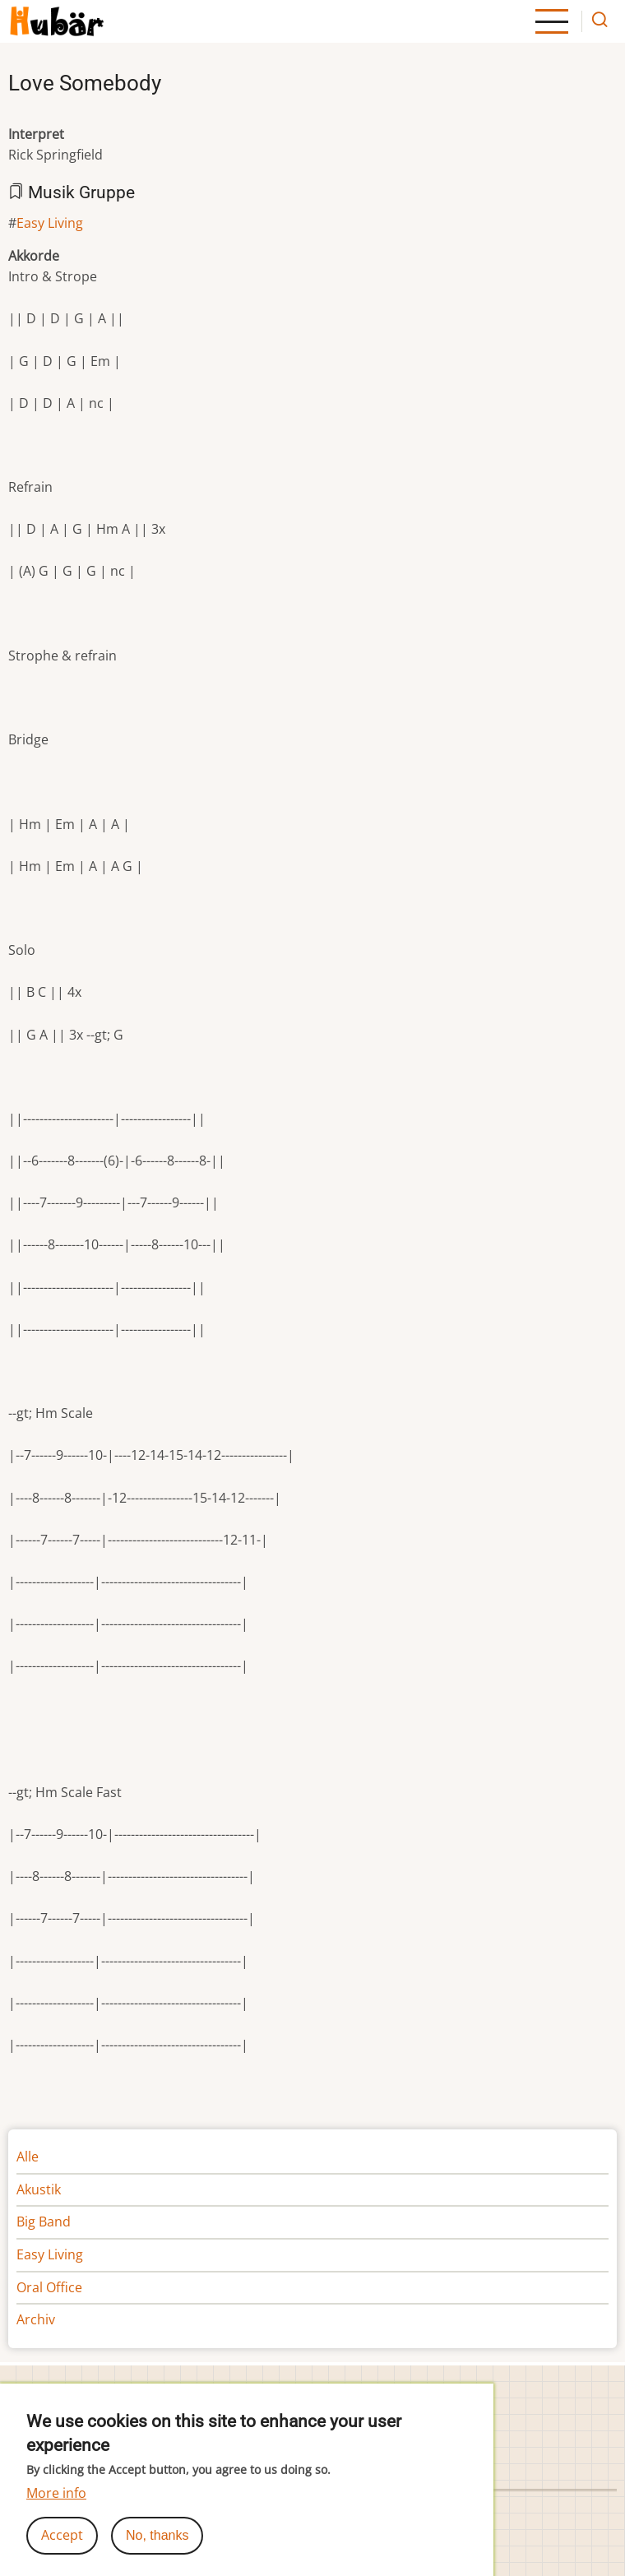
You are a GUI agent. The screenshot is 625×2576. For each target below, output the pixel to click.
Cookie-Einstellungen (384, 2392)
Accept (62, 2548)
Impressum (43, 2392)
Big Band (43, 2221)
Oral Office (49, 2287)
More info (56, 2506)
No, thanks (157, 2548)
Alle (27, 2156)
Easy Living (49, 223)
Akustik (38, 2189)
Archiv (35, 2319)
